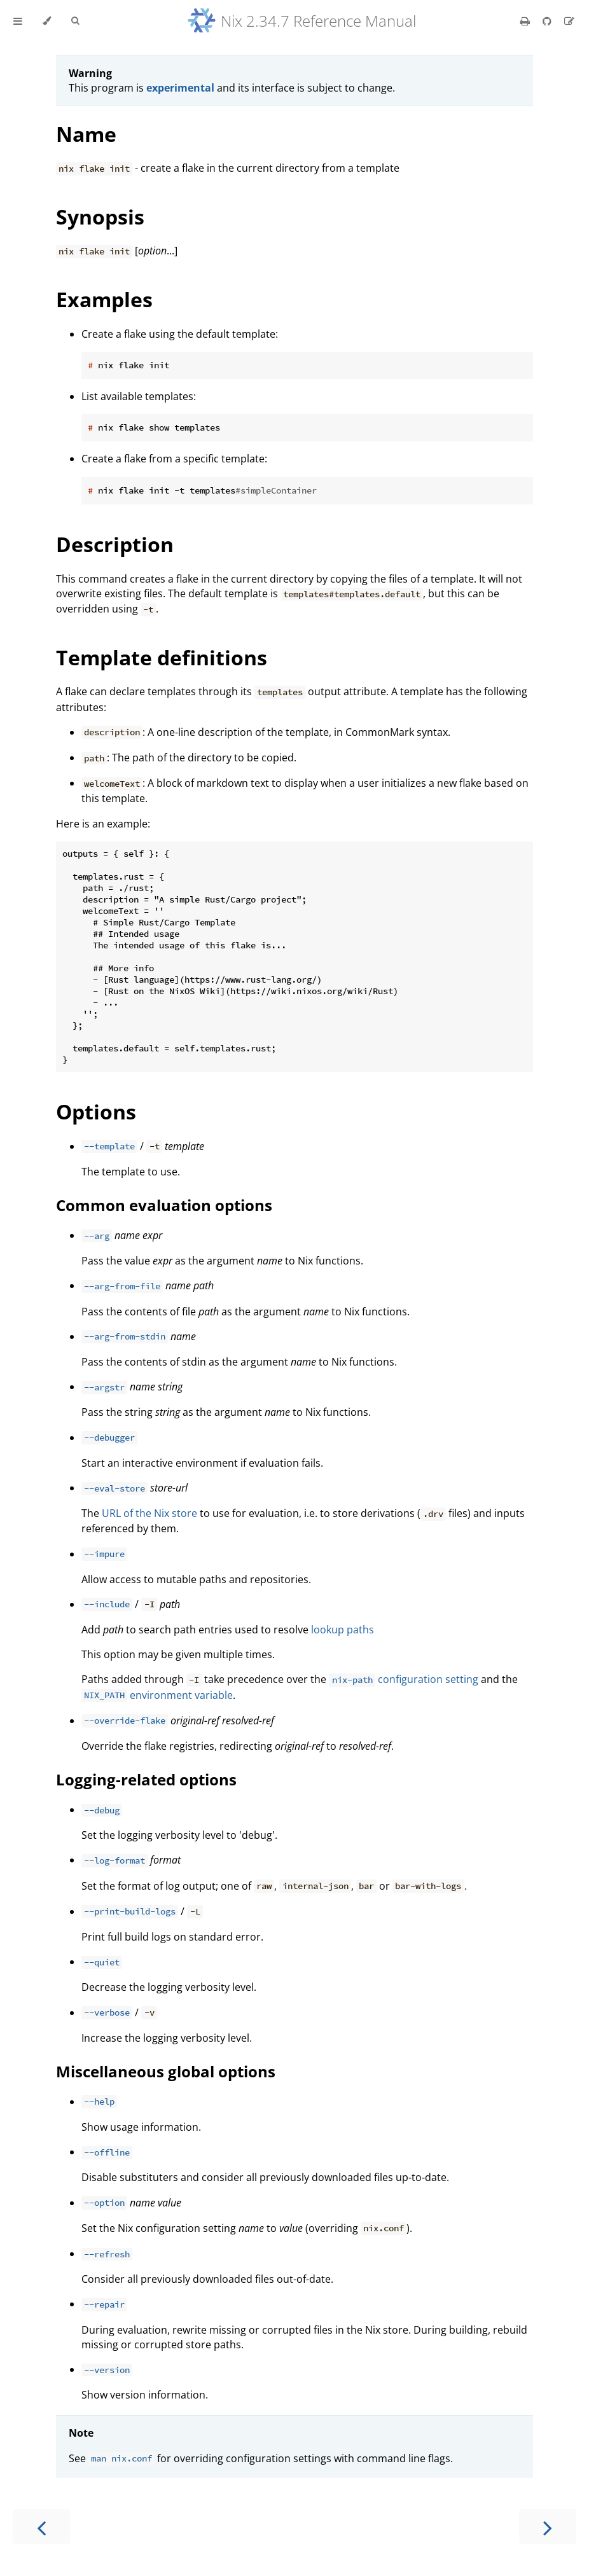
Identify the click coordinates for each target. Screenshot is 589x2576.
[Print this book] (526, 21)
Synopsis (100, 216)
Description (115, 544)
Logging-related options (146, 1779)
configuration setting (403, 1679)
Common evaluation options (164, 1205)
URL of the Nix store (149, 1513)
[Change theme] (46, 21)
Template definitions (161, 657)
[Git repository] (548, 21)
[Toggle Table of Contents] (17, 21)
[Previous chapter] (41, 2526)
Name (86, 134)
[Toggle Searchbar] (75, 21)
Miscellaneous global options (165, 2071)
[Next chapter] (547, 2526)
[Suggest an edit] (569, 21)
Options (96, 1111)
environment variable (157, 1695)
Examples (104, 299)
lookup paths (342, 1630)
